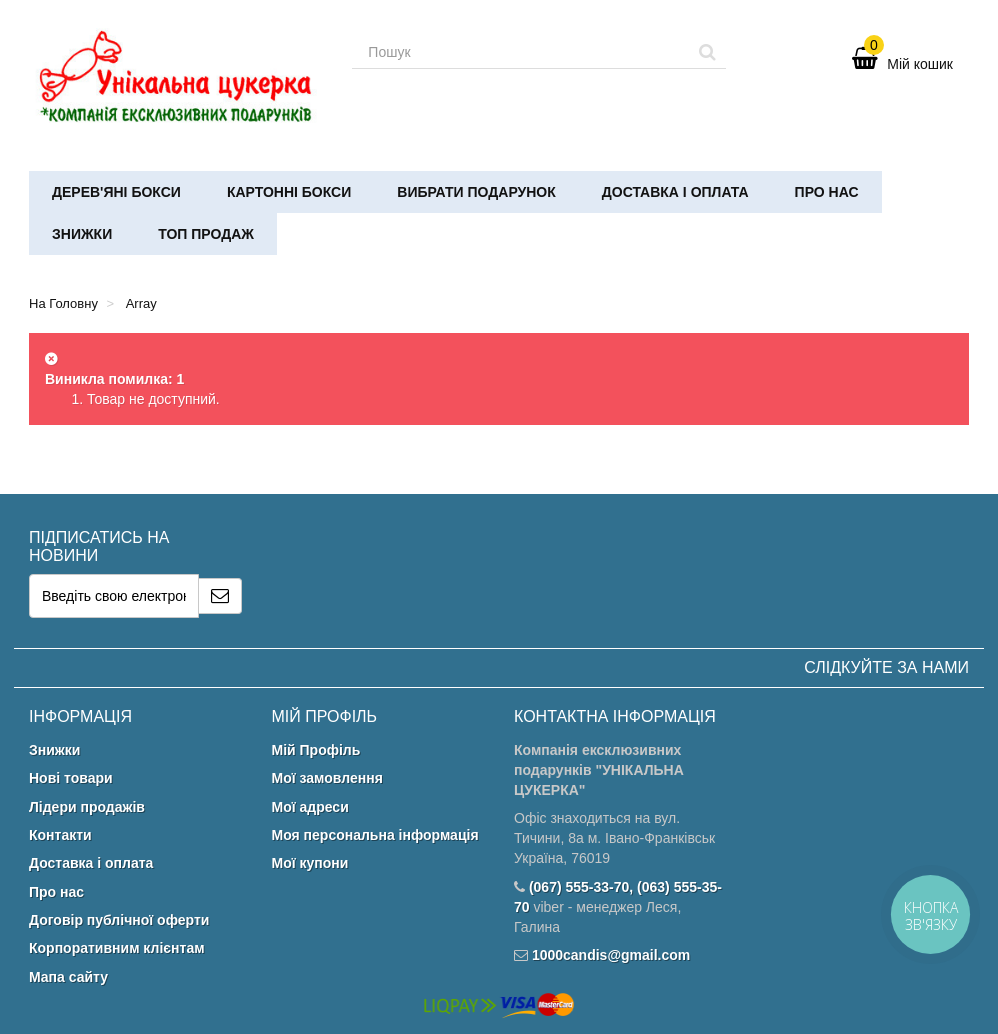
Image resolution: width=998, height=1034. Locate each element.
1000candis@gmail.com (611, 955)
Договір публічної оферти (119, 920)
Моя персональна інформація (375, 835)
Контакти (60, 835)
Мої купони (310, 863)
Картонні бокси (289, 192)
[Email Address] (114, 596)
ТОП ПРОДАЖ (206, 234)
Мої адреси (310, 807)
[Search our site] (521, 52)
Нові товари (71, 778)
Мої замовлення (327, 778)
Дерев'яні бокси (116, 192)
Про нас (827, 192)
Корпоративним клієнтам (117, 948)
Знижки (82, 234)
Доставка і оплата (675, 192)
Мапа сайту (68, 977)
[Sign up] (220, 596)
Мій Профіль (316, 750)
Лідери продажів (87, 807)
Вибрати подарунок (476, 192)
